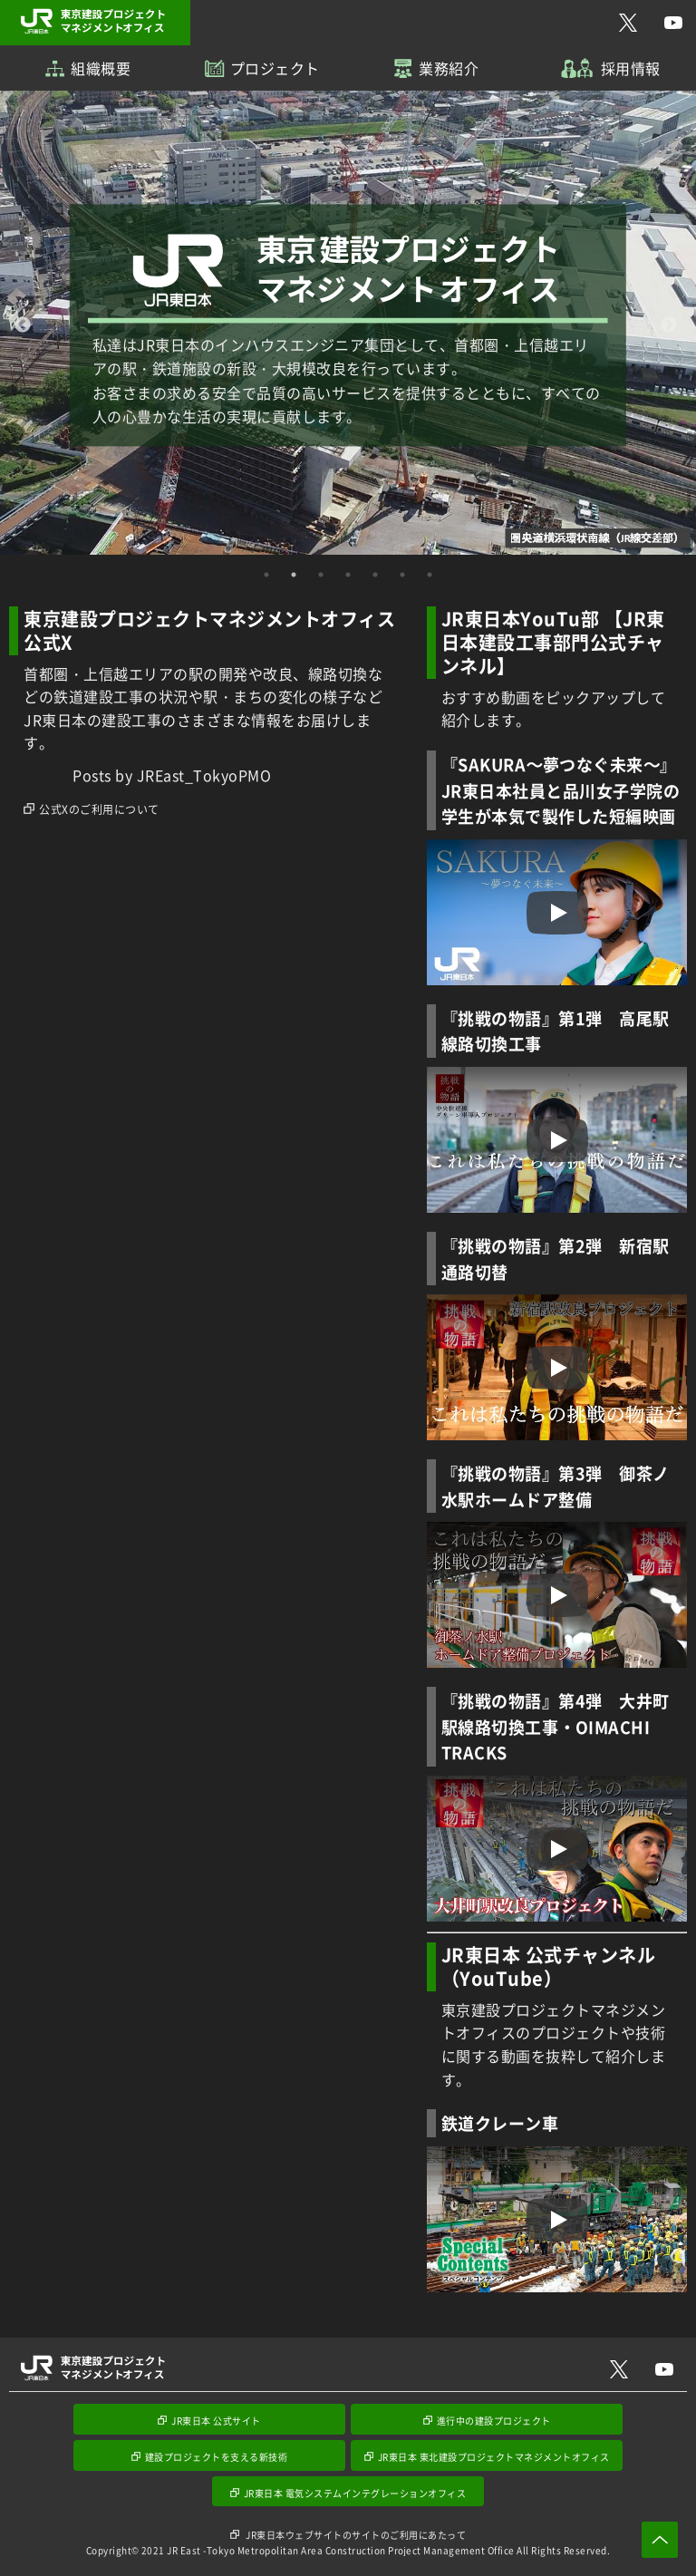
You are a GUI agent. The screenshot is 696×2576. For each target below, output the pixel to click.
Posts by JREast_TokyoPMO (171, 775)
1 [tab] (266, 575)
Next (669, 325)
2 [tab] (294, 575)
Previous (23, 325)
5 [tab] (375, 575)
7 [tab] (429, 575)
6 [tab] (402, 575)
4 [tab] (348, 575)
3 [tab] (321, 575)
